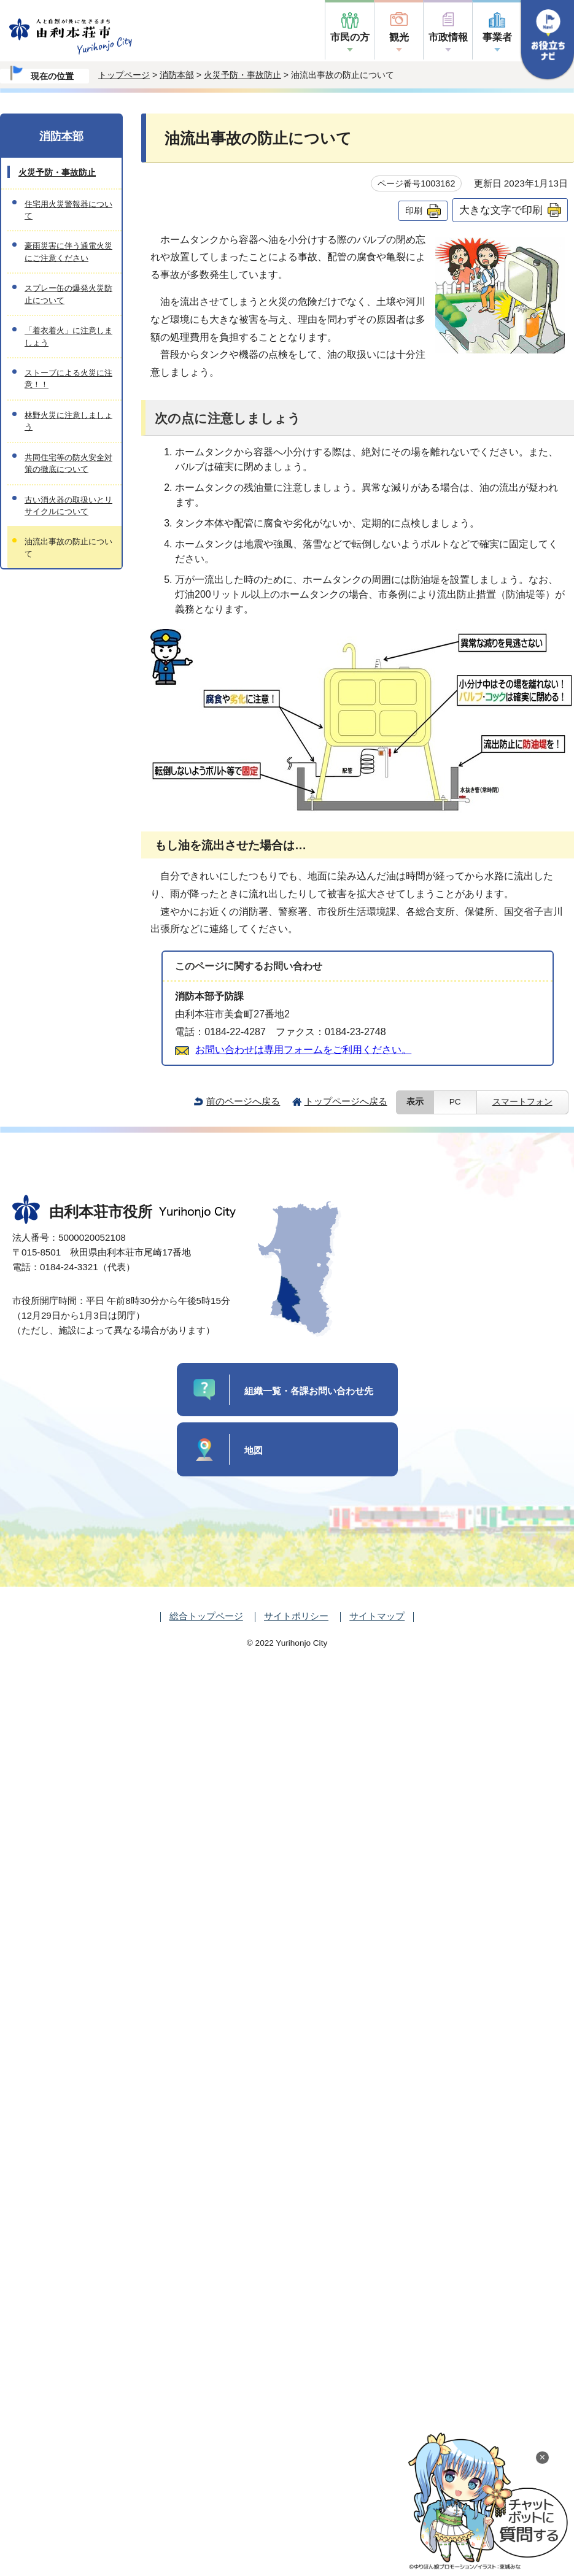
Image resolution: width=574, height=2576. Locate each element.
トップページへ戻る (345, 1101)
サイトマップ (377, 1616)
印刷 (413, 210)
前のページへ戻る (243, 1101)
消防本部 (177, 75)
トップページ (124, 75)
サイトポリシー (296, 1616)
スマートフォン (522, 1101)
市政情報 (448, 37)
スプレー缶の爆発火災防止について (68, 293)
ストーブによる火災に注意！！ (68, 378)
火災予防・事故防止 (242, 75)
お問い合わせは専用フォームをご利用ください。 (303, 1049)
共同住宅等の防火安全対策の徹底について (68, 463)
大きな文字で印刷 (501, 210)
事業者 (497, 37)
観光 (399, 37)
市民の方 (350, 37)
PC (455, 1101)
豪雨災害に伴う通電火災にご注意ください (68, 251)
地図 (253, 1450)
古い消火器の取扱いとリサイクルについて (68, 505)
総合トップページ (206, 1616)
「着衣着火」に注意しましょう (68, 336)
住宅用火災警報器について (68, 209)
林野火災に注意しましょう (68, 421)
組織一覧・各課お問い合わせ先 (308, 1391)
